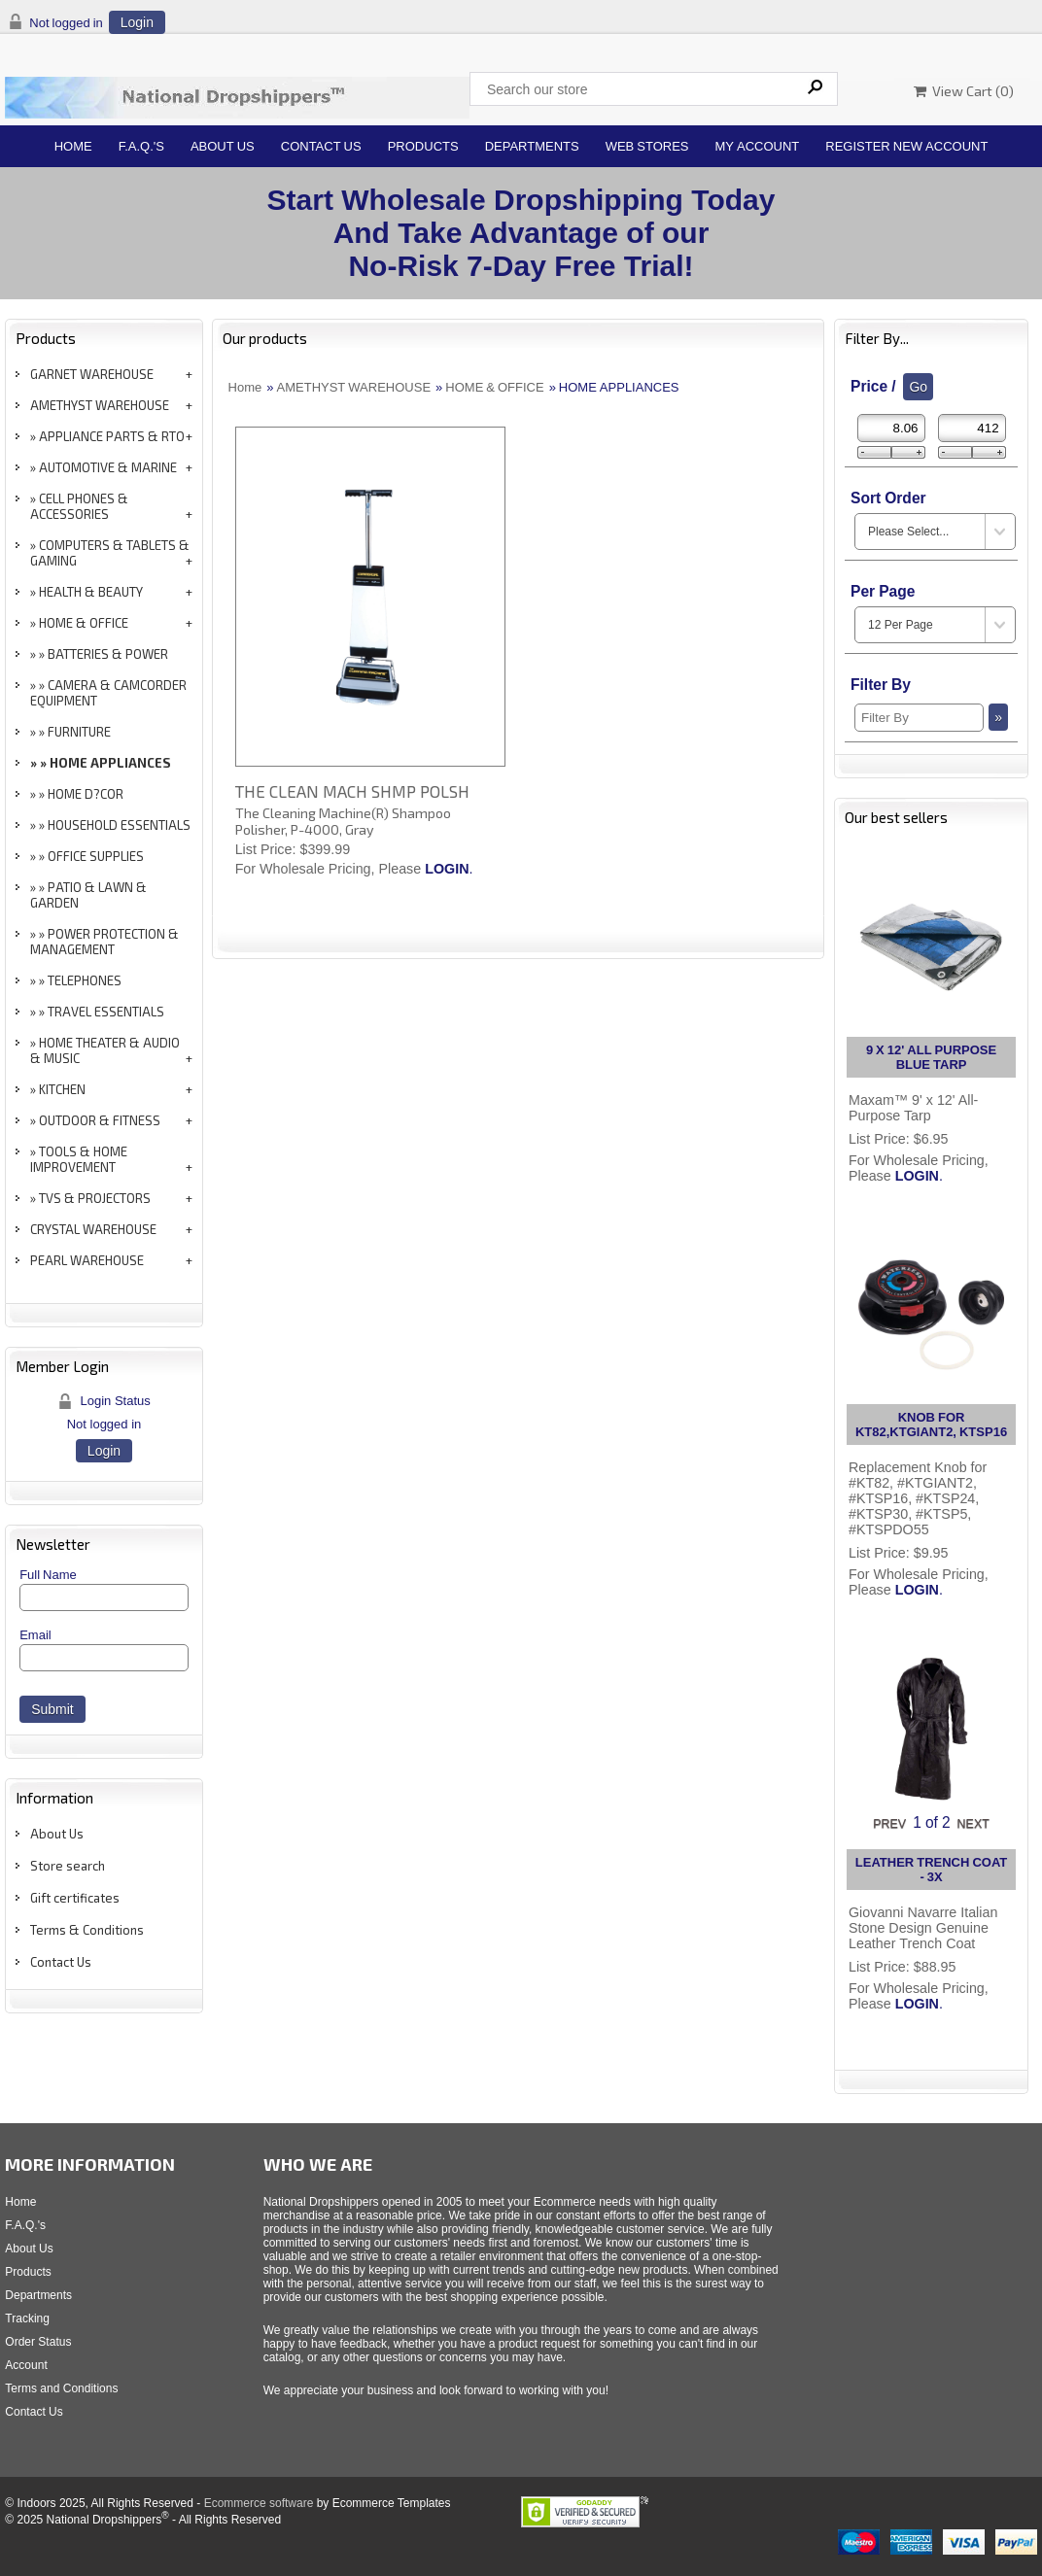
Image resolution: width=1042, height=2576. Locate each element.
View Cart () (964, 91)
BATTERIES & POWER (108, 654)
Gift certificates (75, 1898)
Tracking (27, 2318)
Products (423, 146)
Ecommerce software (259, 2503)
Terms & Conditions (87, 1930)
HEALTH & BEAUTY (91, 592)
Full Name (48, 1574)
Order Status (38, 2342)
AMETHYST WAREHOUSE (99, 405)
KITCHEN (62, 1089)
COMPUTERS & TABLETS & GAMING (110, 552)
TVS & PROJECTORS (95, 1198)
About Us (223, 146)
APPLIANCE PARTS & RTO (112, 436)
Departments (532, 146)
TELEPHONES (85, 980)
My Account (757, 146)
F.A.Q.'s (141, 146)
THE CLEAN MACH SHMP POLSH (352, 791)
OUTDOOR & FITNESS (99, 1120)
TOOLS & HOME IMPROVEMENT (78, 1159)
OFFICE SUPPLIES (96, 856)
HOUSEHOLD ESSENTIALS (119, 825)
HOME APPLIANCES (110, 763)
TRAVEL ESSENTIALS (106, 1011)
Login (137, 22)
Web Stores (647, 146)
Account (26, 2365)
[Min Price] (891, 428)
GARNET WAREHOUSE (92, 374)
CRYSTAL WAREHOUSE (93, 1229)
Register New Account (906, 146)
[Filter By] (919, 718)
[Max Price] (972, 428)
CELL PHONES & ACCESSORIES (79, 506)
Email (35, 1635)
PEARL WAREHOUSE (87, 1260)
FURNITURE (79, 731)
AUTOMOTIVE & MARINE (108, 467)
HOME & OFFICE (83, 623)
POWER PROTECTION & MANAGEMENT (104, 941)
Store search (67, 1865)
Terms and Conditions (61, 2388)
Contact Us (321, 146)
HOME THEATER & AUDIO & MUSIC (105, 1050)
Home (73, 146)
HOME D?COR (85, 794)
